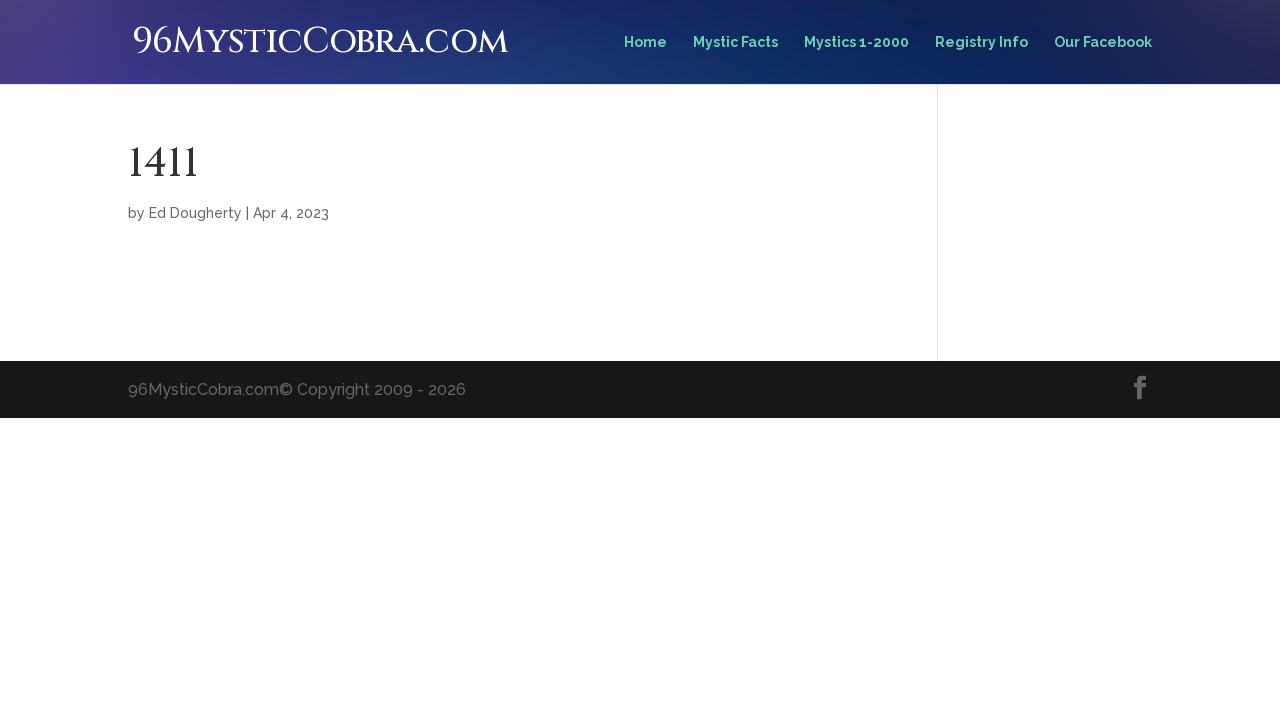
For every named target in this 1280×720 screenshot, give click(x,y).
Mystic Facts (735, 42)
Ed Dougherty (195, 213)
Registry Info (981, 42)
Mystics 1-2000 (856, 42)
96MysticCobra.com (320, 41)
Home (645, 42)
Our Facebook (1103, 42)
